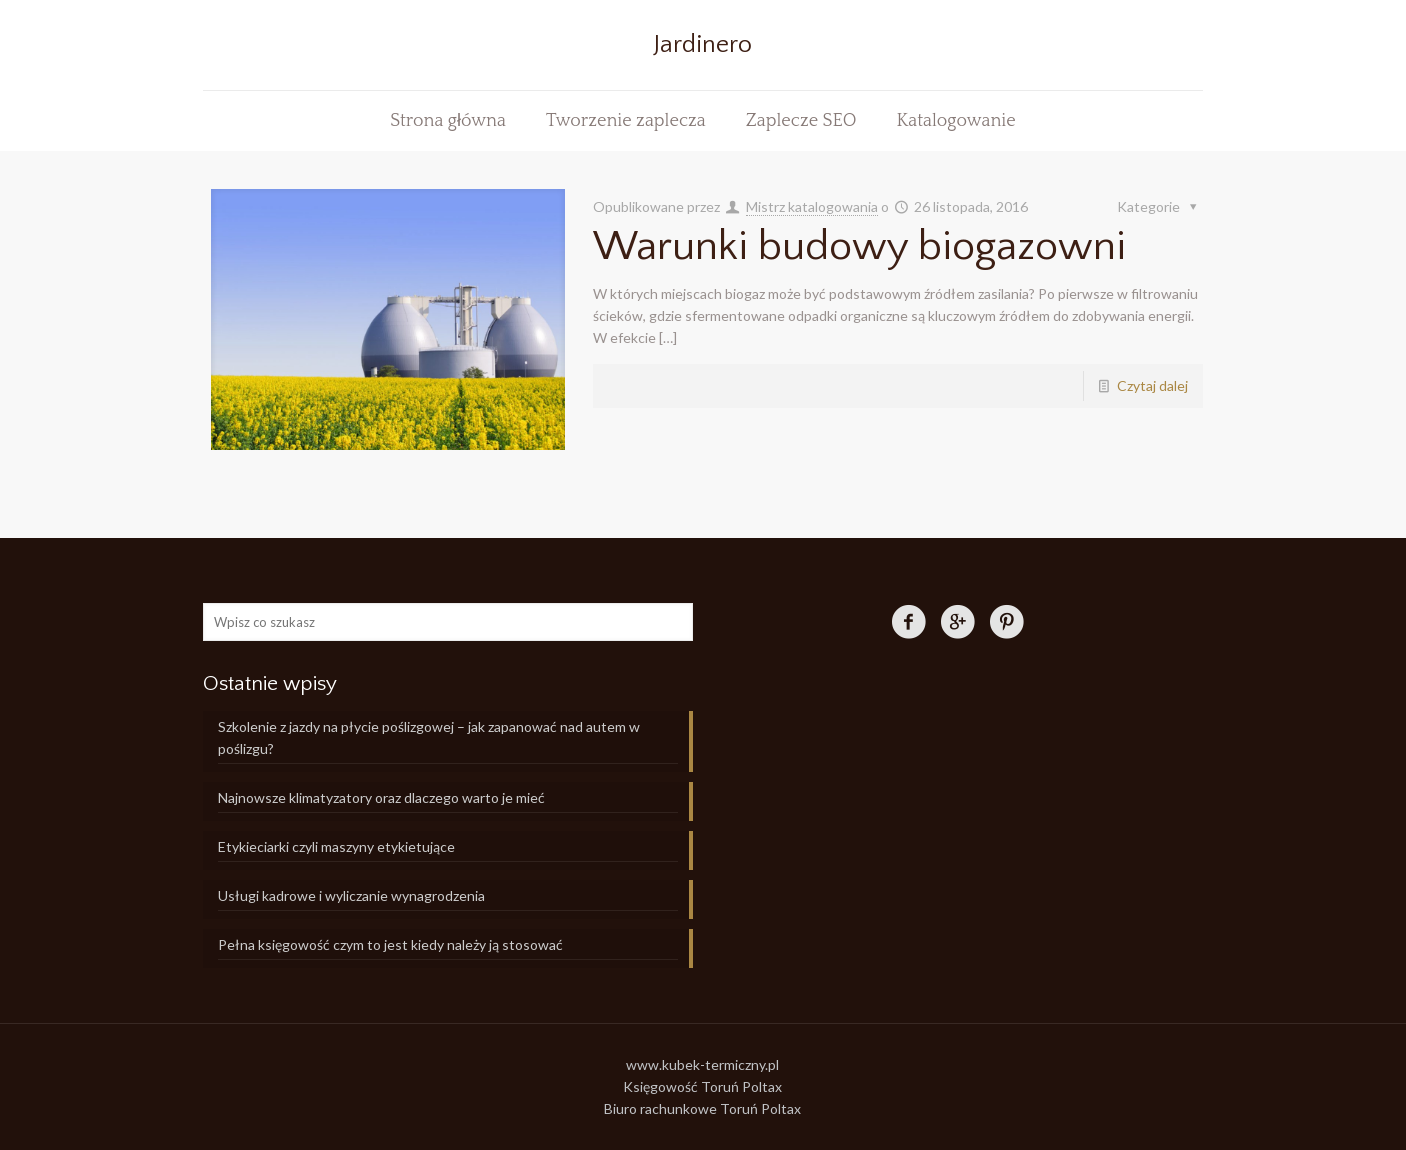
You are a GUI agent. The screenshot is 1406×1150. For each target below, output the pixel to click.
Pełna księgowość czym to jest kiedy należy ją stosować (390, 944)
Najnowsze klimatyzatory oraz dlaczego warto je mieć (381, 797)
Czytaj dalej (1152, 385)
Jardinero (703, 45)
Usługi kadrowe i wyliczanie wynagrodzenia (351, 895)
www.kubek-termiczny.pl (702, 1064)
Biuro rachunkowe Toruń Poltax (702, 1108)
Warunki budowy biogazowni (859, 246)
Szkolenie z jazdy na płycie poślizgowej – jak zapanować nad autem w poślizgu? (429, 737)
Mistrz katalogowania (812, 206)
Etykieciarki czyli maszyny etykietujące (336, 846)
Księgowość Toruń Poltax (702, 1086)
